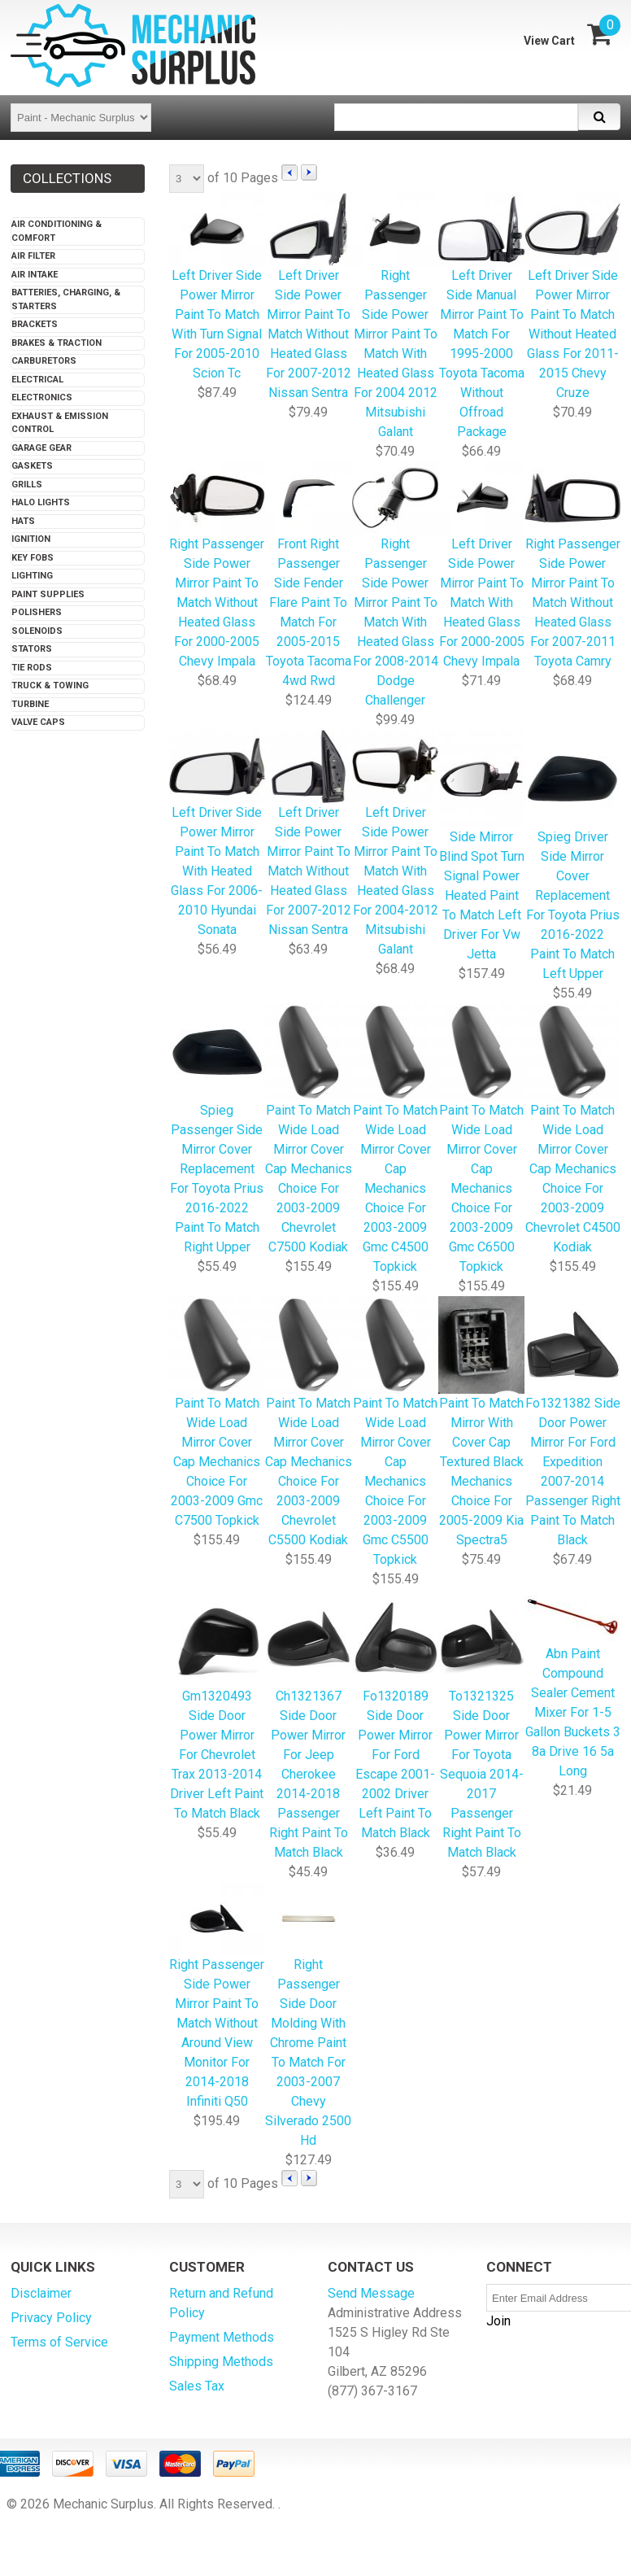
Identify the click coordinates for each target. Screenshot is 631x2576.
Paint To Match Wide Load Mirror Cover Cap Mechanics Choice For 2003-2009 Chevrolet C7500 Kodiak (308, 1130)
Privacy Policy (51, 2317)
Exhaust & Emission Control (59, 423)
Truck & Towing (50, 685)
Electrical (37, 379)
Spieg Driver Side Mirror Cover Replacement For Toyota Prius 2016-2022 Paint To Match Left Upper (572, 856)
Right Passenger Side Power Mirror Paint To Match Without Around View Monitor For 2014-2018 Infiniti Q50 (217, 1996)
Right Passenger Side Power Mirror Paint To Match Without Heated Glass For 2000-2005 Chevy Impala (217, 566)
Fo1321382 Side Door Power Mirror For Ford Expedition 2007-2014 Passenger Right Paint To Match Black (572, 1423)
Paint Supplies (48, 594)
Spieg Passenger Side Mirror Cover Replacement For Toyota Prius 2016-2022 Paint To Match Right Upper (217, 1130)
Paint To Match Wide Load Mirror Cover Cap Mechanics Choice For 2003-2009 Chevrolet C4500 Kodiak (572, 1130)
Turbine (30, 704)
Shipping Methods (221, 2361)
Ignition (30, 539)
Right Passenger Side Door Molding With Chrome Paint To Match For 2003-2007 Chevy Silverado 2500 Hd (308, 2016)
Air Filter (33, 256)
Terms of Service (59, 2342)
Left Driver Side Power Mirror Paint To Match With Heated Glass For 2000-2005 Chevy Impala (481, 566)
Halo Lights (40, 502)
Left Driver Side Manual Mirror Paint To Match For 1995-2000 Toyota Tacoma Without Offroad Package (481, 316)
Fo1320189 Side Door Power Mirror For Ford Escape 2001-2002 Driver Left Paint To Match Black (395, 1715)
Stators (31, 649)
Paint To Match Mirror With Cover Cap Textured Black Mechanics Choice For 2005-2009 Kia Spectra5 (481, 1423)
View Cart (549, 40)
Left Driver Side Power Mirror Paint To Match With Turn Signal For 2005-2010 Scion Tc (217, 287)
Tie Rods (31, 667)
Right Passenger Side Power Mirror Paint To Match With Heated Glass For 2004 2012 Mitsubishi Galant (395, 316)
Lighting (32, 575)
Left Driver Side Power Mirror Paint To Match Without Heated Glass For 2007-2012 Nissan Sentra (308, 297)
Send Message (371, 2293)
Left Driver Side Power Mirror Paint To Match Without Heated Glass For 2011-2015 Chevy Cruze (572, 297)
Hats (23, 521)
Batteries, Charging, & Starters (65, 299)
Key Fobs (32, 557)
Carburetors (43, 361)
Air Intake (34, 274)
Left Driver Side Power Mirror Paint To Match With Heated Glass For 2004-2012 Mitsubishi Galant (395, 844)
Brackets (34, 324)
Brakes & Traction (56, 343)
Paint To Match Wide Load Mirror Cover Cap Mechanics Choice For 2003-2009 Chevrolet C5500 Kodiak (308, 1423)
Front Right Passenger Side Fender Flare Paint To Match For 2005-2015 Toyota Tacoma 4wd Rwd (308, 575)
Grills (26, 484)
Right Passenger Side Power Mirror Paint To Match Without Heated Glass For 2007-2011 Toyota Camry (572, 566)
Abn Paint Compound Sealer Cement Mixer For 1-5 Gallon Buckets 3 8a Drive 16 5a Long (572, 1685)
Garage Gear (41, 448)
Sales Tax (196, 2386)
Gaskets (32, 466)
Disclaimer (41, 2293)
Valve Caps (38, 722)
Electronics (41, 397)
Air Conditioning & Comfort (56, 231)
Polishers (36, 612)
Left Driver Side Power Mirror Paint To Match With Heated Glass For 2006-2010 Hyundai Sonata (217, 834)
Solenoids (37, 631)
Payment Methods (221, 2337)
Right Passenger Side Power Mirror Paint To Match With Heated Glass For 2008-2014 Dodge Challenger (395, 585)
